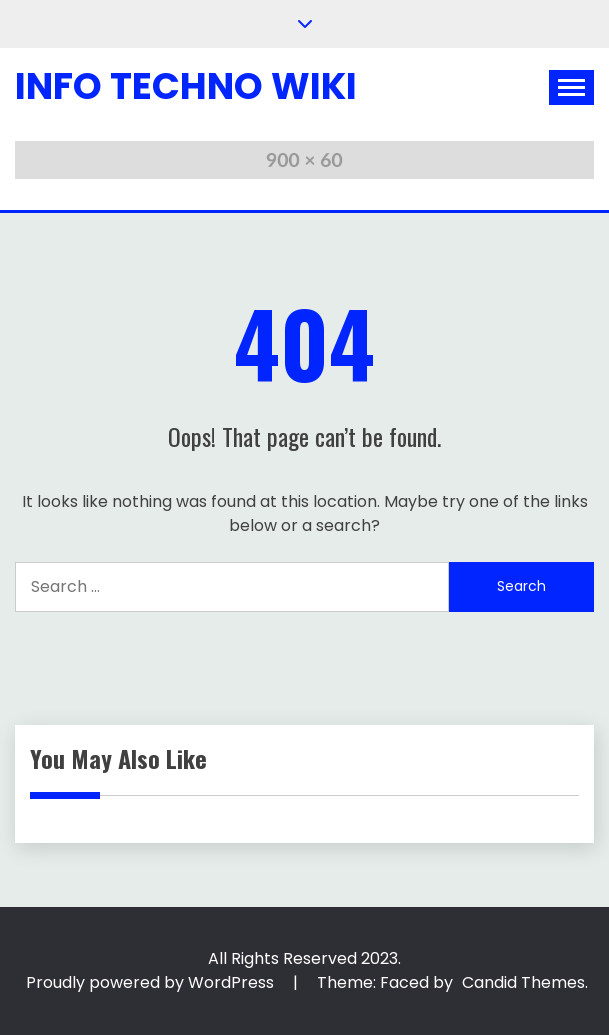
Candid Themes (523, 982)
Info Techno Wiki (186, 86)
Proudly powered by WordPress (152, 982)
